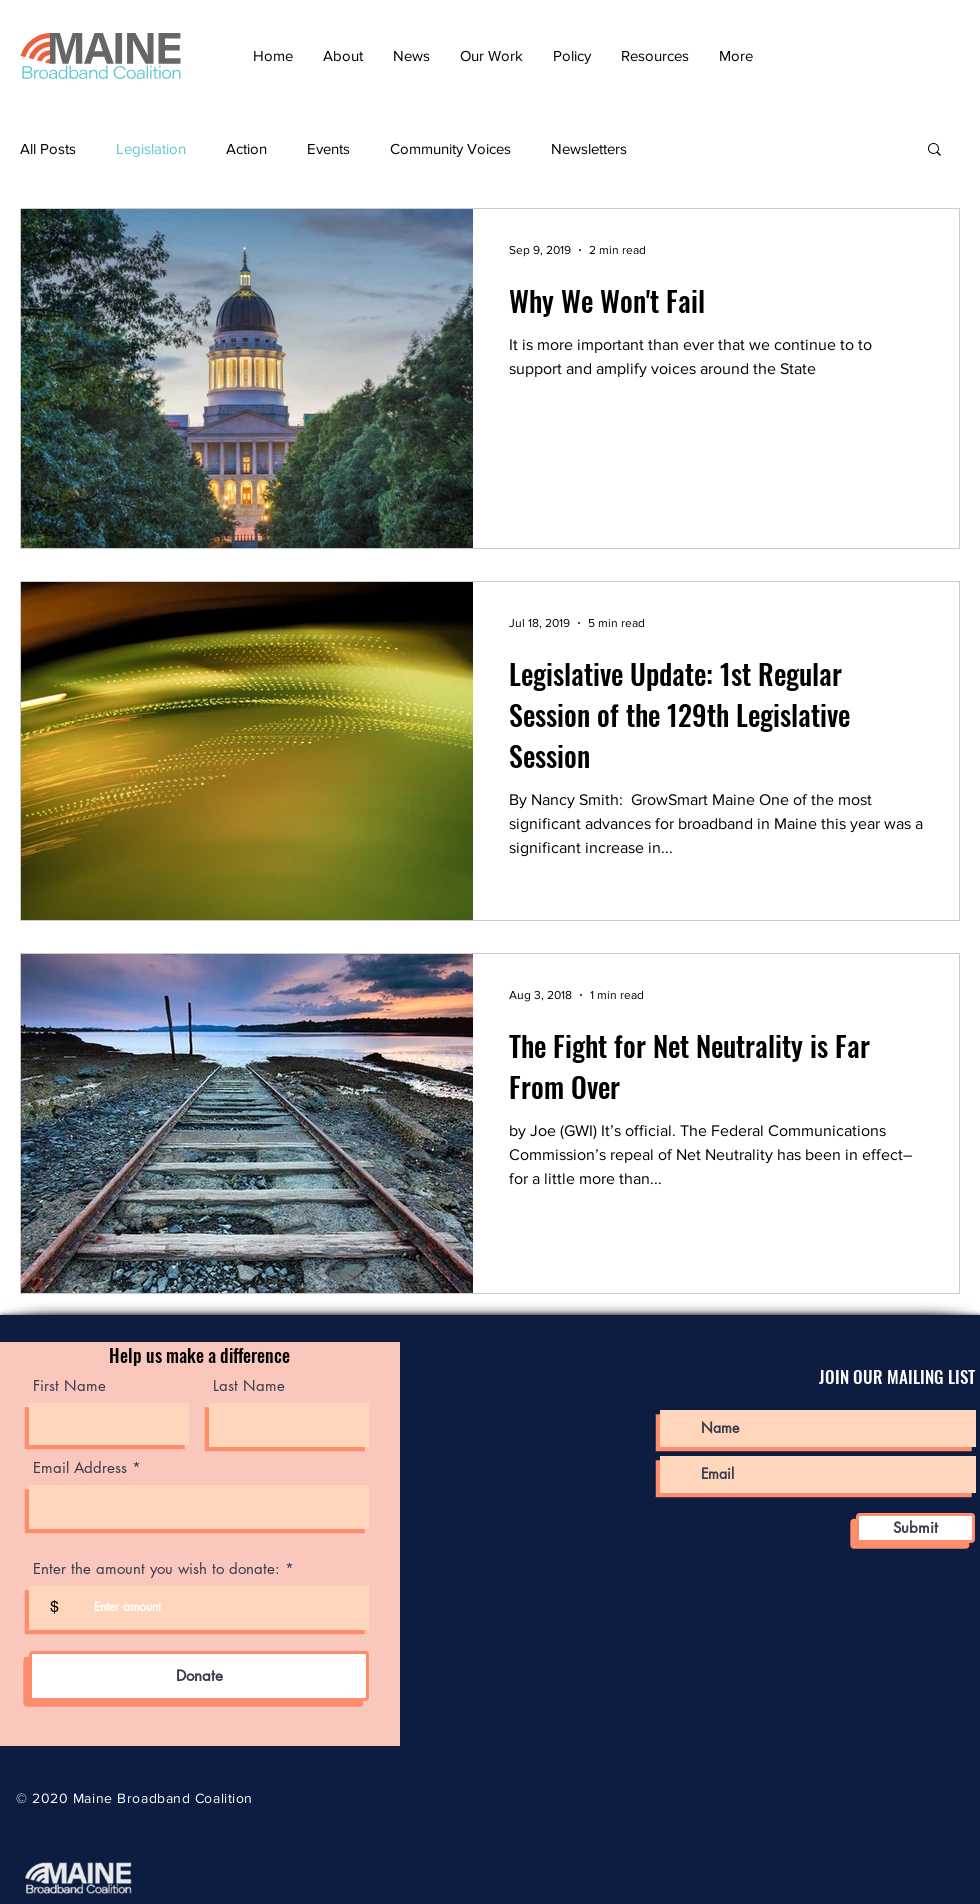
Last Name (249, 1385)
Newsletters (589, 148)
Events (328, 148)
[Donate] (199, 1676)
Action (246, 148)
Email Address (80, 1467)
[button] (343, 55)
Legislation (151, 148)
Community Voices (450, 148)
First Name (69, 1385)
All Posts (48, 148)
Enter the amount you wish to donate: (156, 1568)
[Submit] (915, 1528)
